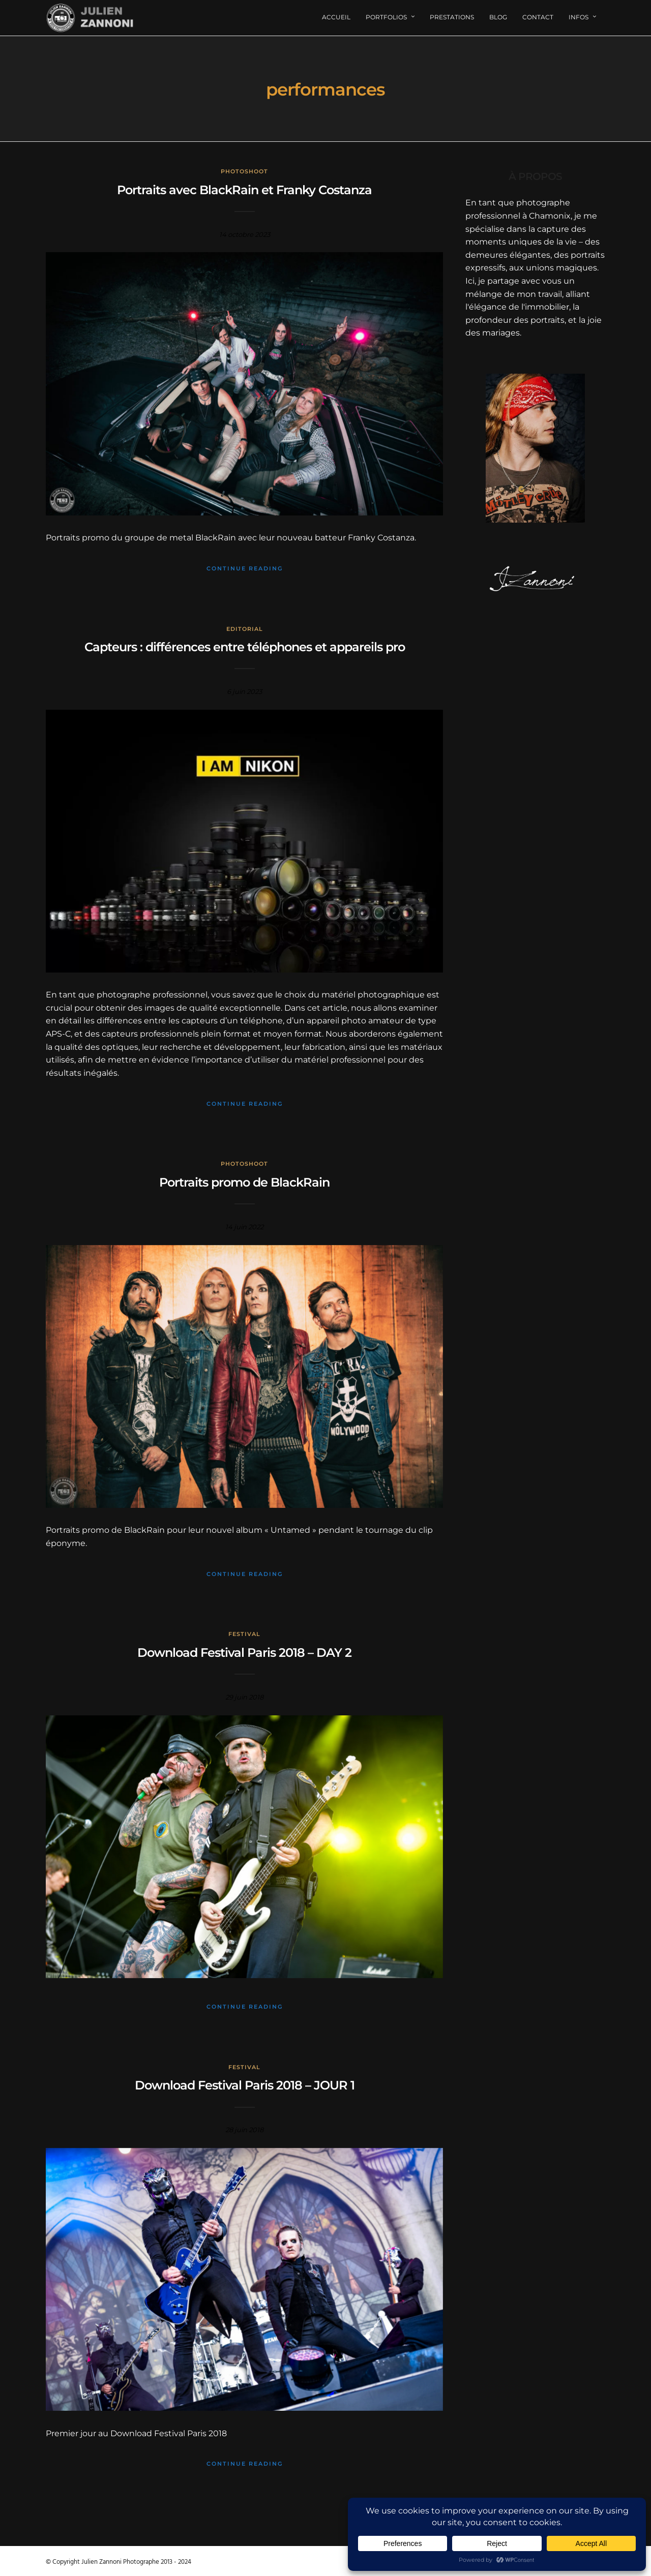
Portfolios (386, 17)
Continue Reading (244, 568)
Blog (498, 17)
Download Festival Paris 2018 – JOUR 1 (244, 2085)
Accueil (336, 17)
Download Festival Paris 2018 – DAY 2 (244, 1652)
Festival (244, 1634)
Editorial (244, 628)
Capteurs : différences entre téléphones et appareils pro (244, 647)
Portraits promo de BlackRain (244, 1182)
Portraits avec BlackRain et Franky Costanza (244, 190)
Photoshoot (244, 171)
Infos (578, 17)
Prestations (452, 17)
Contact (537, 17)
